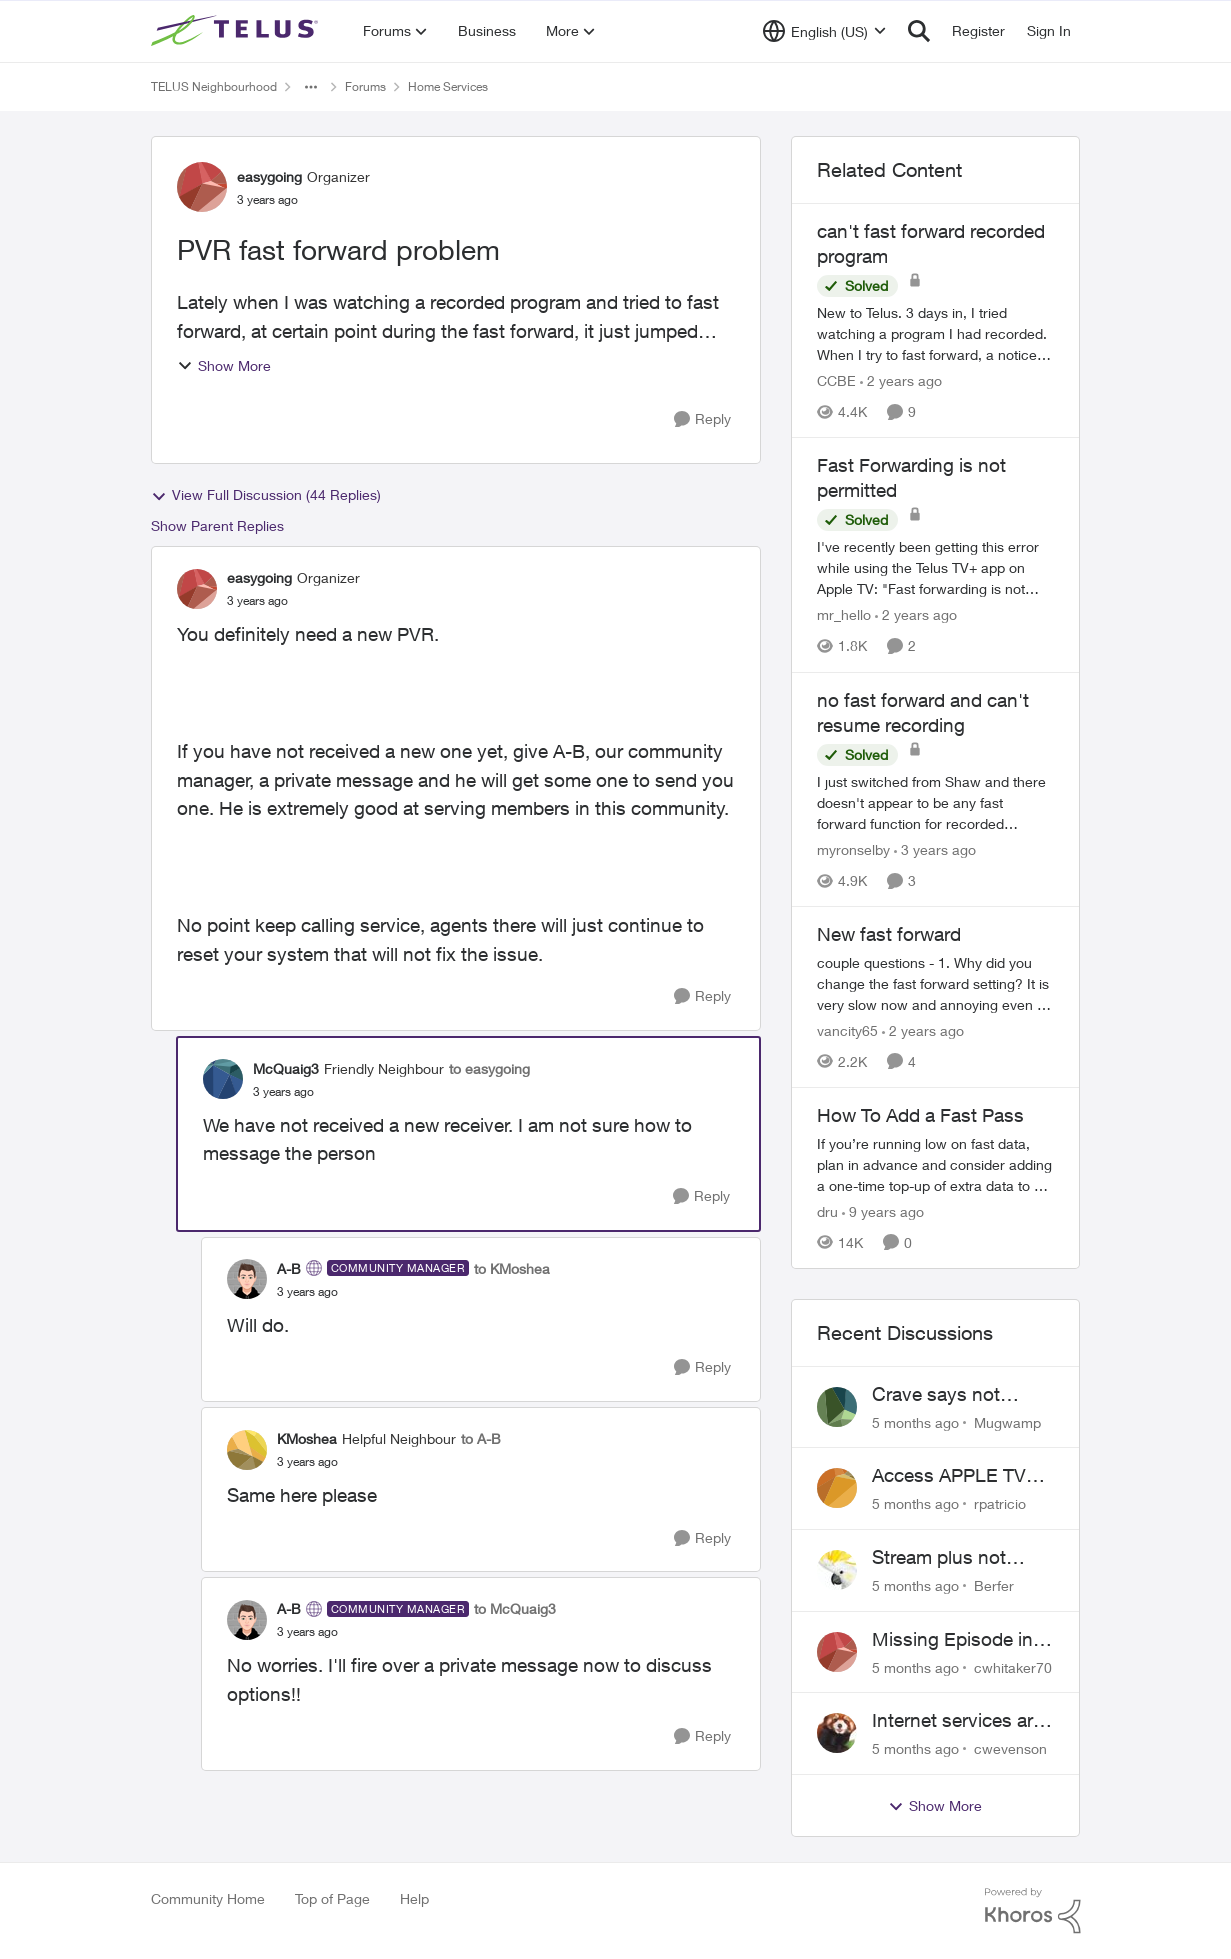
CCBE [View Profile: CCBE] (836, 380)
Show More (224, 365)
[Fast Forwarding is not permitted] (936, 568)
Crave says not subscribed (936, 1395)
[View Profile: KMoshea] (247, 1450)
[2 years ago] (901, 380)
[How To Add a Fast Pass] (936, 1164)
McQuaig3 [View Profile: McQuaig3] (286, 1068)
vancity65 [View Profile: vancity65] (847, 1030)
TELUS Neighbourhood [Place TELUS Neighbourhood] (214, 86)
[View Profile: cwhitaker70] (837, 1652)
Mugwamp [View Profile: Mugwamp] (1007, 1421)
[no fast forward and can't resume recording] (936, 802)
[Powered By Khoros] (1033, 1911)
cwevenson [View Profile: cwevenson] (1010, 1748)
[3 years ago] (935, 849)
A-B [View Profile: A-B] (289, 1268)
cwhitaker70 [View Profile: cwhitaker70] (1013, 1666)
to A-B (481, 1438)
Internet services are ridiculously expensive (957, 1721)
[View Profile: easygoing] (202, 187)
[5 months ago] (915, 1421)
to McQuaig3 (515, 1608)
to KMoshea (512, 1268)
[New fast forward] (936, 983)
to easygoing (489, 1068)
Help (414, 1898)
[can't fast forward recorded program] (936, 333)
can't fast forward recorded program (931, 243)
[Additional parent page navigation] (311, 87)
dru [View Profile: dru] (827, 1211)
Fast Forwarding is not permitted (911, 477)
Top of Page (332, 1898)
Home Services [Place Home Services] (448, 86)
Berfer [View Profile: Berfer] (994, 1585)
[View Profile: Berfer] (837, 1570)
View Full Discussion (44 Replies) (266, 495)
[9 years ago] (883, 1211)
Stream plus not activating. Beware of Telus (960, 1558)
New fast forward (889, 934)
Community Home (208, 1898)
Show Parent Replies (217, 525)
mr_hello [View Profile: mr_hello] (844, 615)
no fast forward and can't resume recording (923, 712)
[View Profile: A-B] (247, 1279)
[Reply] (702, 419)
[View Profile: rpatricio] (837, 1488)
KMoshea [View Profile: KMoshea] (307, 1438)
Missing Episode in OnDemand (952, 1640)
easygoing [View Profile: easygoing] (269, 176)
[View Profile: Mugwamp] (837, 1407)
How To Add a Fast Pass (920, 1115)
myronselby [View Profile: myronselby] (853, 849)
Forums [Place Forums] (365, 86)
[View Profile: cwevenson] (837, 1733)
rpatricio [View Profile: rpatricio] (1000, 1503)
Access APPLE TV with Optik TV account (949, 1476)
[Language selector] (824, 31)
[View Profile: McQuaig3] (223, 1079)
